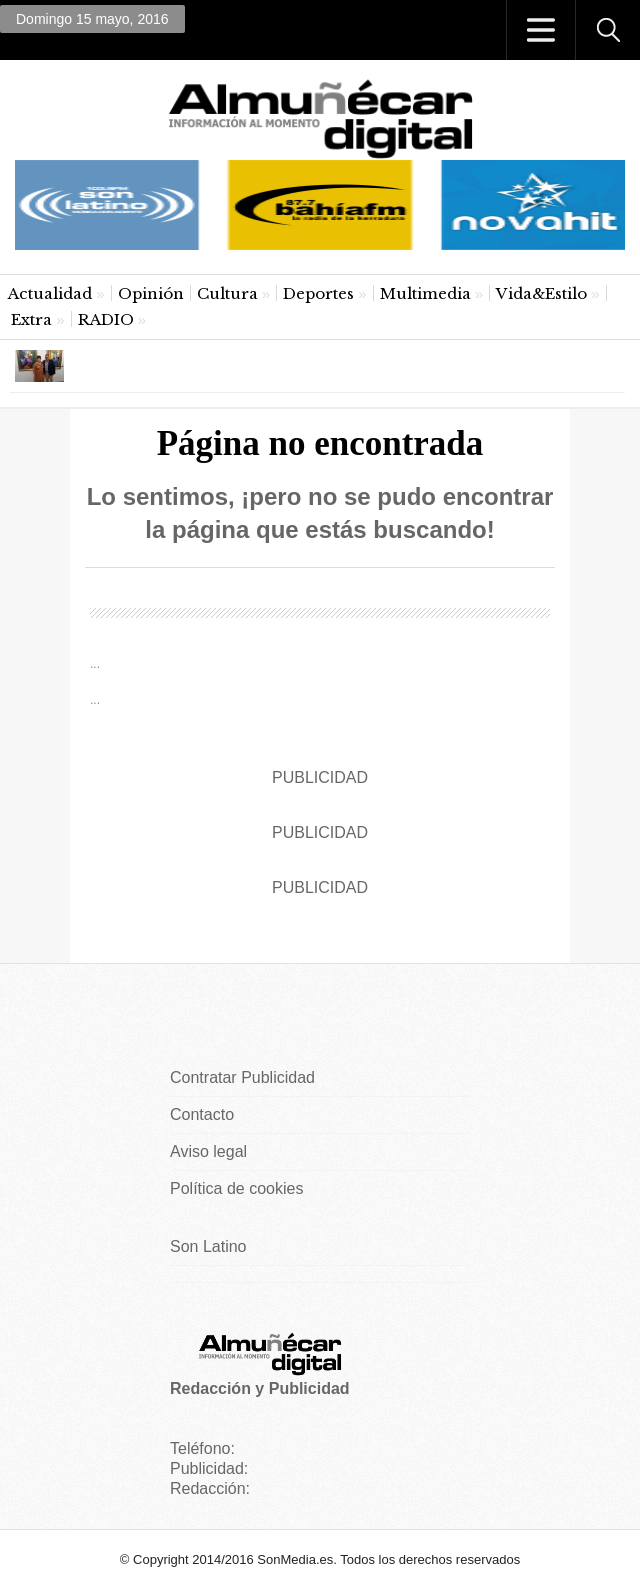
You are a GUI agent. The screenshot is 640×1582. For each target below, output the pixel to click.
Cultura (227, 293)
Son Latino (208, 1246)
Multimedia (425, 293)
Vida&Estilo (541, 293)
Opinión (151, 293)
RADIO (106, 319)
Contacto (202, 1114)
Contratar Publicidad (242, 1077)
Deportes (318, 293)
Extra (31, 319)
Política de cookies (236, 1188)
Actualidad (50, 293)
